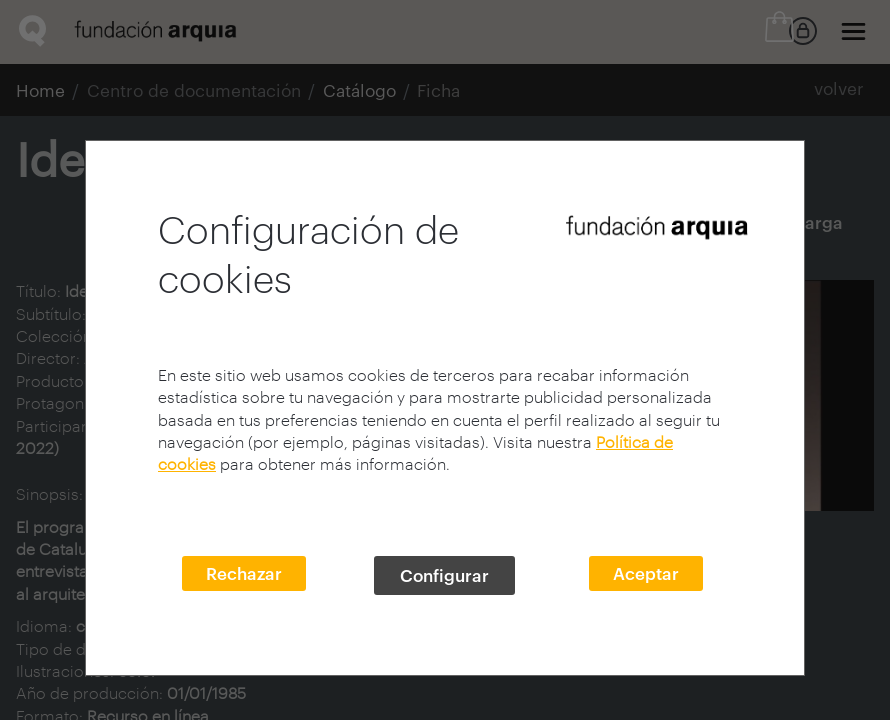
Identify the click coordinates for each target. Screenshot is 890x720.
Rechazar (244, 573)
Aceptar (646, 573)
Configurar (444, 575)
